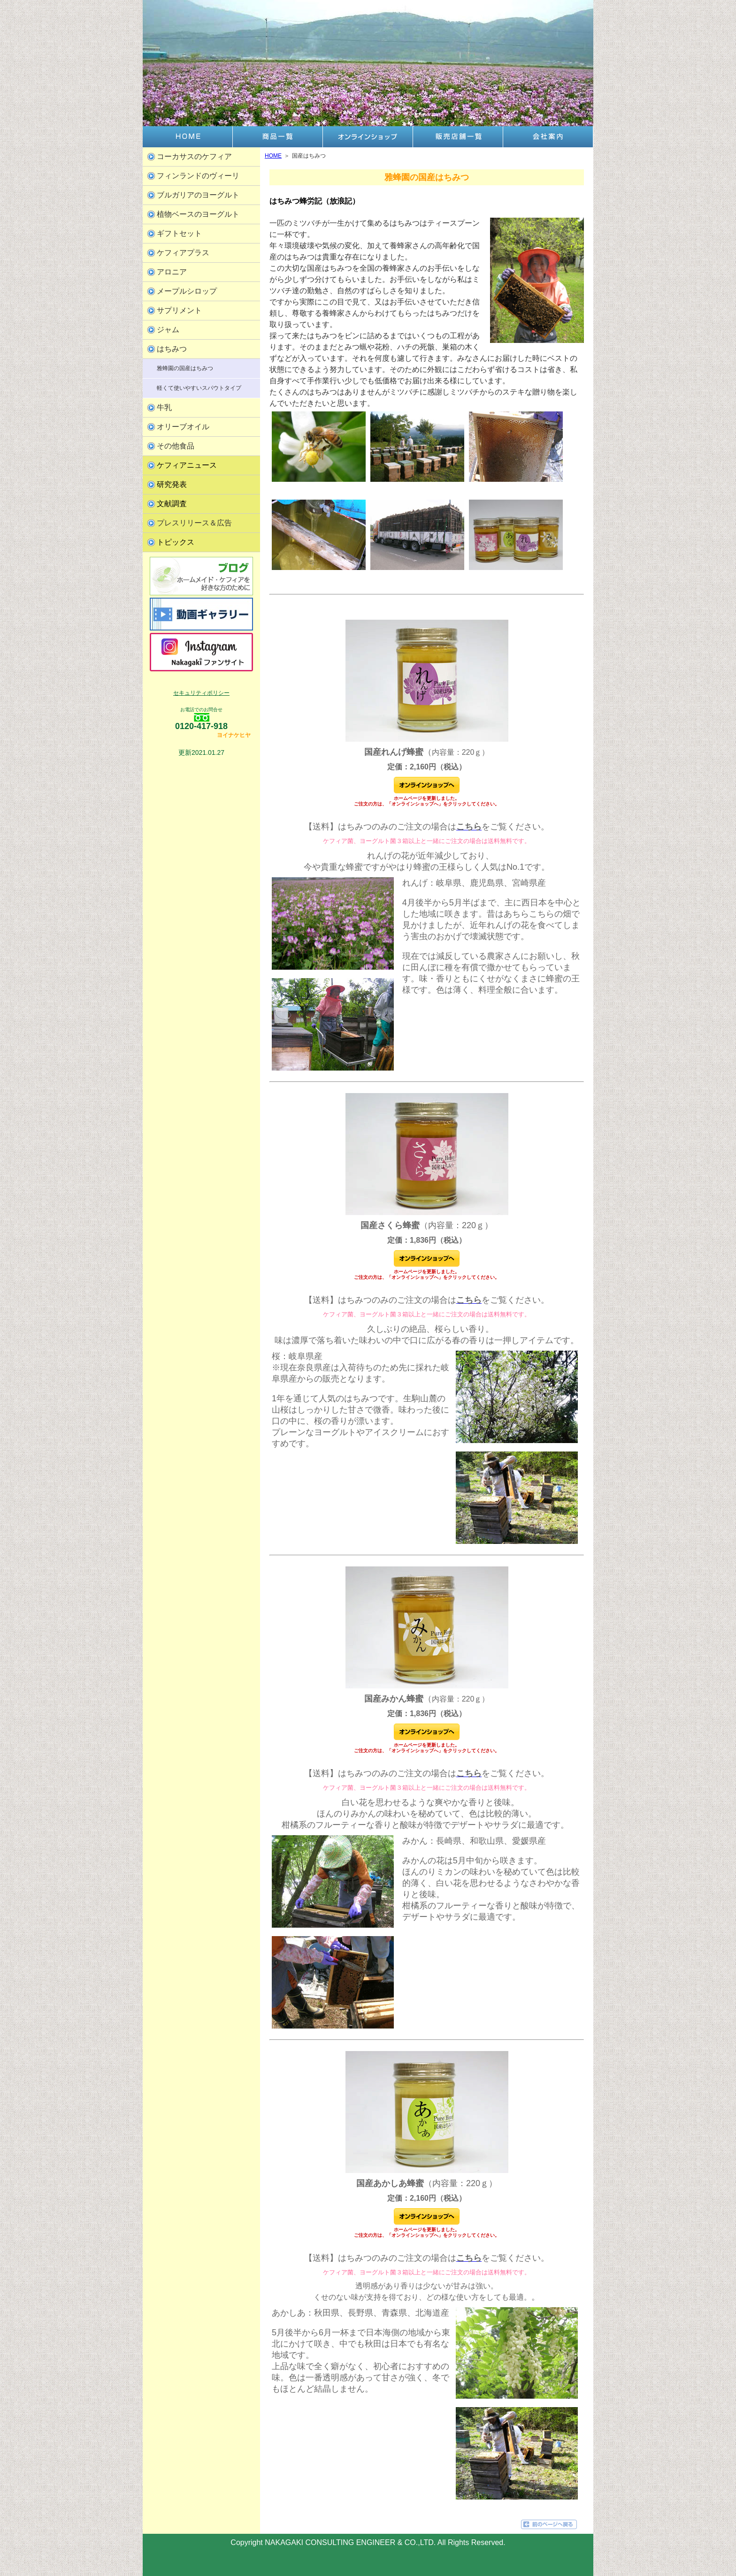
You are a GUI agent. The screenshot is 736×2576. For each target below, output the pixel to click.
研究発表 (172, 484)
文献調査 (172, 504)
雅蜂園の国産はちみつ (185, 368)
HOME (273, 155)
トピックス (175, 542)
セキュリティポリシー (201, 693)
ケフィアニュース (187, 465)
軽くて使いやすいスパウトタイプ (199, 388)
